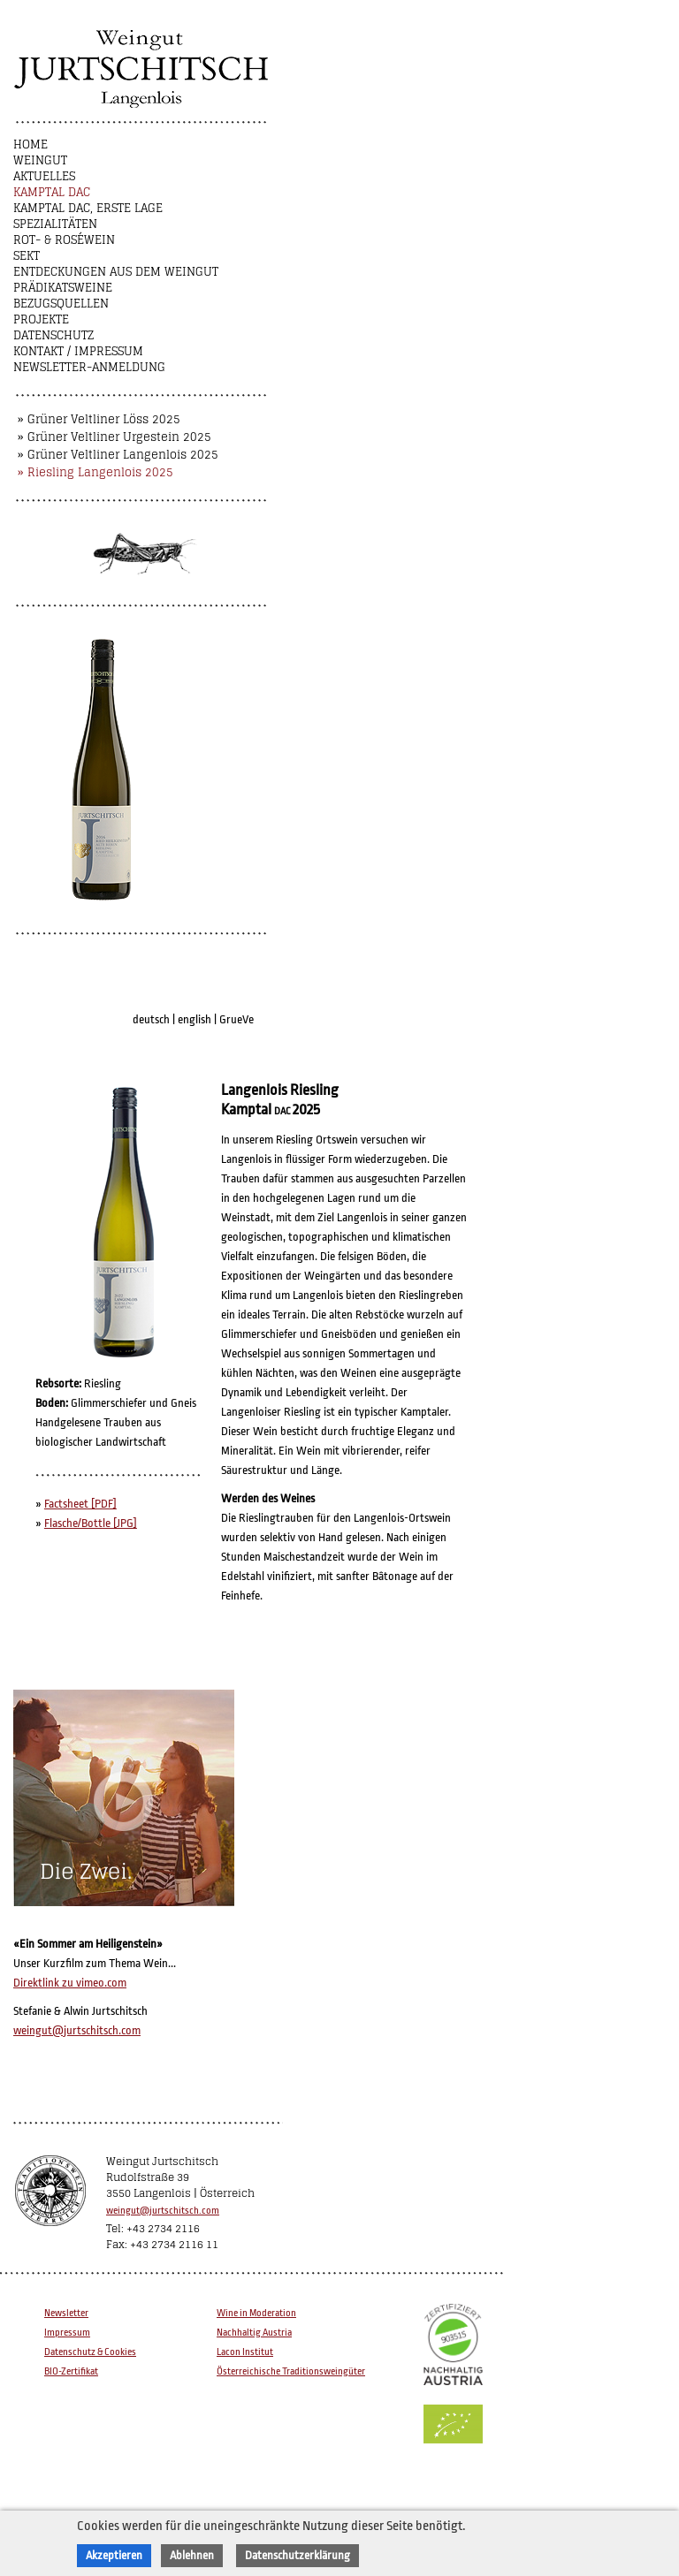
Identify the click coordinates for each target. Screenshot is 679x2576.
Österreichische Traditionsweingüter (291, 2371)
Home (30, 144)
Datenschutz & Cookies (90, 2352)
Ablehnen (192, 2555)
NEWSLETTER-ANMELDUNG (89, 367)
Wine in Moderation (256, 2313)
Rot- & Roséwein (64, 240)
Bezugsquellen (61, 303)
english (194, 1019)
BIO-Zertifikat (71, 2371)
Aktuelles (44, 176)
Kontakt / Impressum (78, 351)
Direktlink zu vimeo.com (69, 1982)
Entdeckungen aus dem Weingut (115, 272)
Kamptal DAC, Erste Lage (88, 208)
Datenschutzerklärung (297, 2555)
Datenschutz (53, 335)
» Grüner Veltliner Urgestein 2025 (114, 437)
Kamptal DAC (51, 192)
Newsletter (66, 2313)
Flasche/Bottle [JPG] (90, 1523)
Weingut (40, 160)
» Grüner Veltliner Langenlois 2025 (118, 455)
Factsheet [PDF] (80, 1503)
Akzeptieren (114, 2555)
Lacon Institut (245, 2352)
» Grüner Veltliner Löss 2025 (99, 419)
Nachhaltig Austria (254, 2332)
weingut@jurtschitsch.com (77, 2030)
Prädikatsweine (62, 287)
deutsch (151, 1019)
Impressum (67, 2332)
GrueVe (236, 1019)
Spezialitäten (55, 224)
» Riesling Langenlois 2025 (95, 472)
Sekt (26, 256)
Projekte (41, 319)
